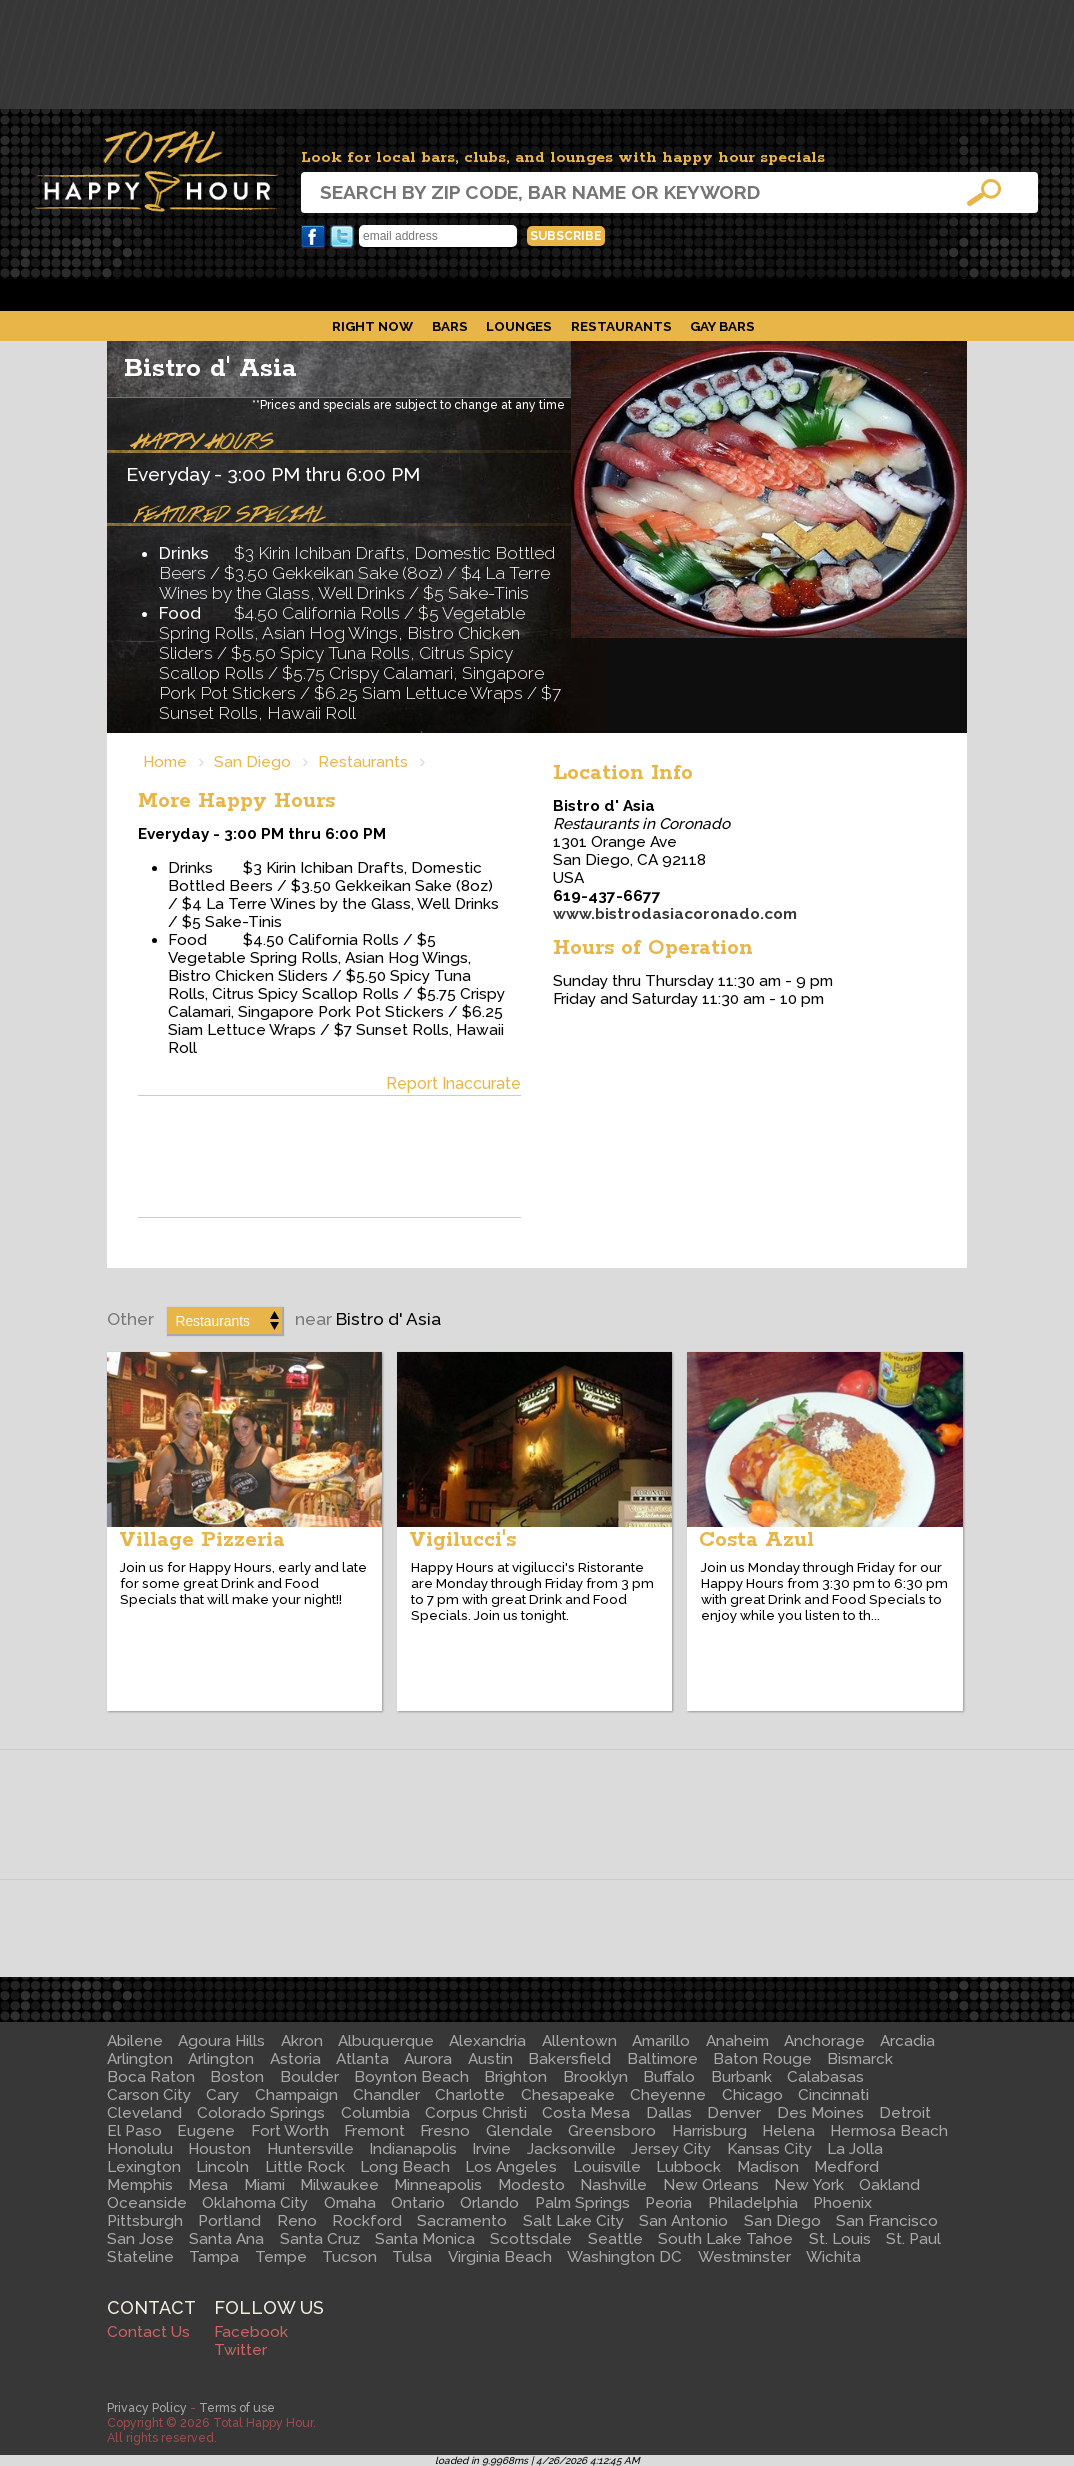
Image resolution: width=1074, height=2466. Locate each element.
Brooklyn (595, 2077)
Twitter (342, 237)
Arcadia (907, 2041)
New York (809, 2185)
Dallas (669, 2113)
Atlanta (362, 2059)
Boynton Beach (411, 2077)
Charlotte (470, 2095)
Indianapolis (413, 2149)
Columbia (375, 2113)
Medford (846, 2167)
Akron (302, 2041)
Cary (222, 2095)
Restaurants (621, 326)
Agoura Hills (221, 2041)
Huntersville (310, 2149)
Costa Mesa (586, 2113)
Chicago (752, 2095)
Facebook (313, 237)
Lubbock (688, 2167)
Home (165, 762)
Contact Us (148, 2332)
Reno (297, 2221)
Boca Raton (151, 2077)
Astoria (295, 2059)
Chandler (386, 2095)
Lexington (144, 2167)
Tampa (214, 2257)
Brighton (515, 2077)
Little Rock (305, 2167)
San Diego (252, 762)
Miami (264, 2185)
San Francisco (887, 2221)
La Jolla (855, 2149)
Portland (229, 2221)
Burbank (741, 2077)
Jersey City (671, 2149)
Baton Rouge (762, 2059)
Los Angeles (511, 2167)
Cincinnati (833, 2095)
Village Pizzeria (202, 1540)
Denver (734, 2113)
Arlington (140, 2059)
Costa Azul (756, 1540)
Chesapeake (568, 2095)
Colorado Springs (261, 2113)
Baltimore (662, 2059)
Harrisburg (709, 2131)
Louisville (607, 2167)
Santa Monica (425, 2239)
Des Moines (820, 2113)
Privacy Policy (147, 2407)
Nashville (613, 2185)
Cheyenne (668, 2095)
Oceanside (147, 2203)
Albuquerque (386, 2041)
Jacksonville (571, 2149)
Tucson (349, 2257)
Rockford (367, 2221)
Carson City (149, 2095)
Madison (768, 2167)
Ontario (418, 2203)
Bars (450, 326)
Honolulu (140, 2149)
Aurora (428, 2059)
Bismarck (860, 2059)
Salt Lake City (573, 2221)
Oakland (889, 2185)
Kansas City (769, 2149)
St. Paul (913, 2239)
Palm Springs (582, 2203)
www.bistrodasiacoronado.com (675, 914)
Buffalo (669, 2077)
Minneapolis (438, 2185)
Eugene (206, 2131)
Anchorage (824, 2041)
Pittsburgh (145, 2221)
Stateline (140, 2257)
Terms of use (237, 2407)
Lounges (519, 326)
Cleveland (144, 2113)
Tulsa (412, 2257)
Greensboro (612, 2131)
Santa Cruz (320, 2239)
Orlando (489, 2203)
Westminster (744, 2257)
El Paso (134, 2131)
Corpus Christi (476, 2113)
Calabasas (825, 2077)
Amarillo (661, 2041)
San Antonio (683, 2221)
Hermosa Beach (889, 2131)
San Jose (140, 2239)
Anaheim (737, 2041)
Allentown (579, 2041)
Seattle (615, 2239)
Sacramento (462, 2221)
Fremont (374, 2131)
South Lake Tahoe (725, 2239)
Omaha (350, 2203)
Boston (237, 2077)
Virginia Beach (500, 2257)
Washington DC (624, 2257)
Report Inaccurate (453, 1083)
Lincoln (222, 2167)
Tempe (281, 2257)
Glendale (519, 2131)
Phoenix (842, 2203)
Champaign (296, 2095)
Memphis (140, 2185)
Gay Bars (722, 326)
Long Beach (405, 2167)
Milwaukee (339, 2185)
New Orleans (711, 2185)
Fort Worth (290, 2131)
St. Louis (840, 2239)
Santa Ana (226, 2239)
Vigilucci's (462, 1540)
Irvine (491, 2149)
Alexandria (487, 2041)
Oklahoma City (255, 2203)
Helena (788, 2131)
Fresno (445, 2131)
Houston (219, 2149)
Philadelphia (753, 2203)
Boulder (309, 2077)
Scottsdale (531, 2239)
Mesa (208, 2185)
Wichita (833, 2257)
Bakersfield (569, 2059)
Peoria (668, 2203)
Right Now (372, 326)
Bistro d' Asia (210, 368)
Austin (490, 2059)
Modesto (531, 2185)
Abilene (135, 2041)
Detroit (905, 2113)
